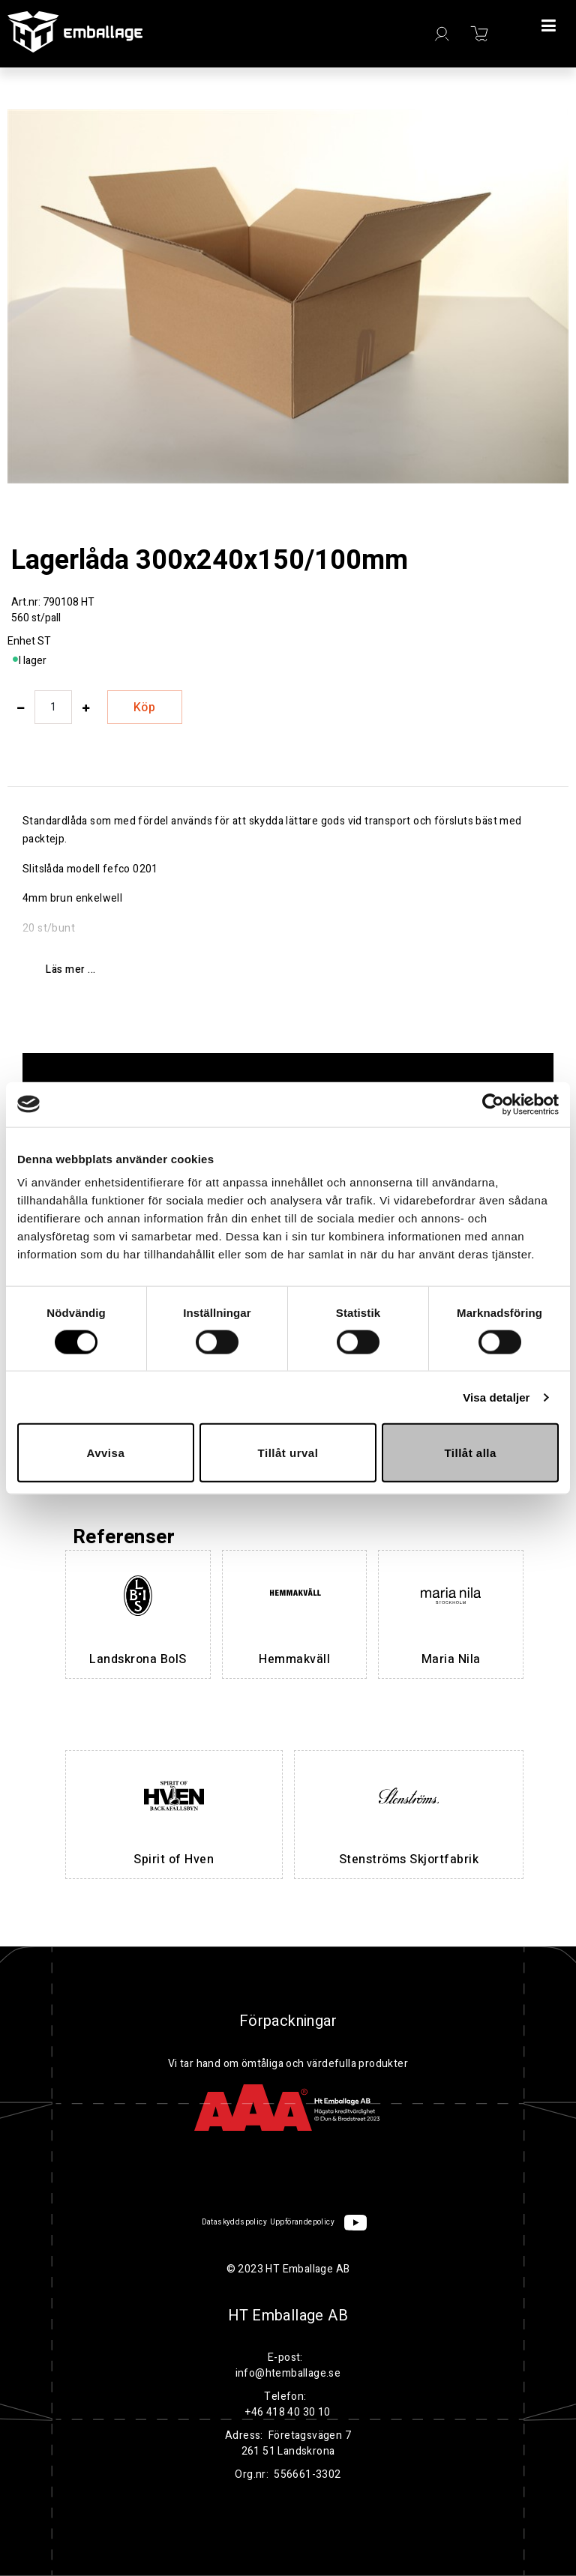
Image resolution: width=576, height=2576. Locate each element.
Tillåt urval (288, 1453)
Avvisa (105, 1453)
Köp (145, 708)
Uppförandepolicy (302, 2222)
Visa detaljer (496, 1396)
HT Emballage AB (288, 2315)
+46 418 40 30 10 (287, 2412)
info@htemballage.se (288, 2373)
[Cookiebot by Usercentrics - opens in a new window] (493, 1104)
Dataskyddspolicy (234, 2222)
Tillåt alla (470, 1453)
